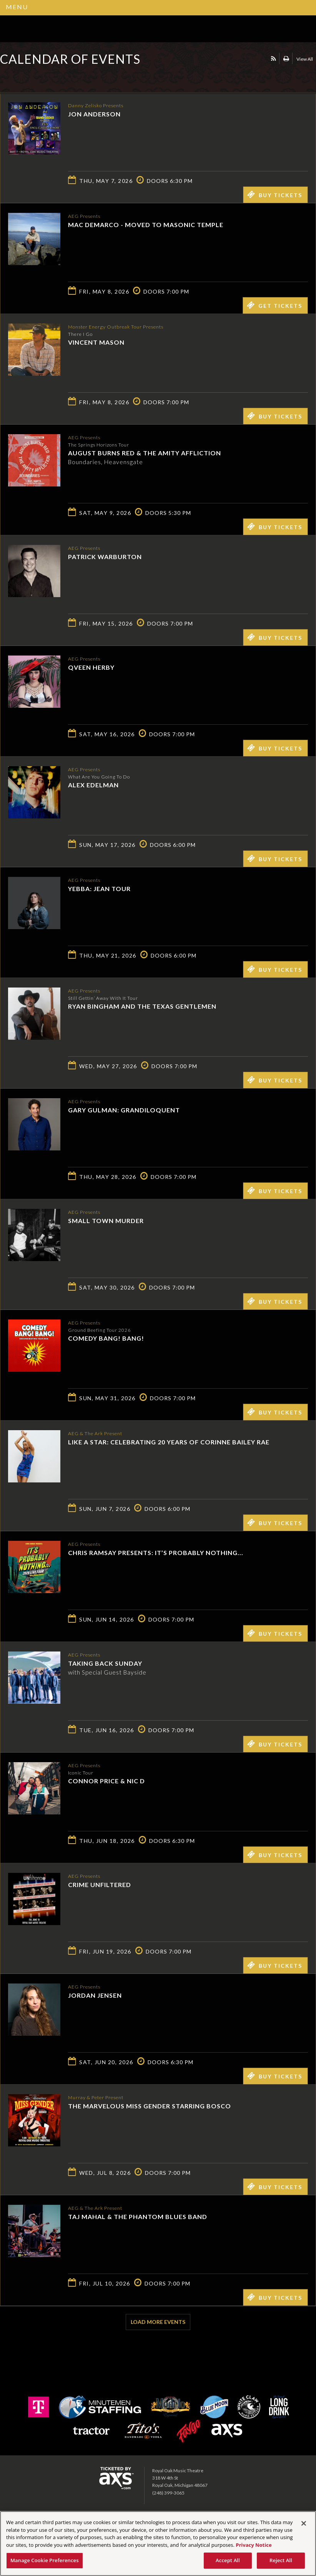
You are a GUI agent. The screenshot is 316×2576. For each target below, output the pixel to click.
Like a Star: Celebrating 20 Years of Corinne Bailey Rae (168, 1441)
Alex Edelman (93, 784)
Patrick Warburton (105, 556)
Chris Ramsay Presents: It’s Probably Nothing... (155, 1552)
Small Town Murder (106, 1220)
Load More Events (158, 2322)
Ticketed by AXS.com (55, 78)
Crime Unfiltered (99, 1884)
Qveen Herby (91, 667)
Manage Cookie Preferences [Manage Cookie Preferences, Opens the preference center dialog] (44, 2560)
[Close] (303, 2523)
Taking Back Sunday (105, 1662)
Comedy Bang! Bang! (106, 1337)
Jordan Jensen (95, 1994)
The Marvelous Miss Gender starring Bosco (149, 2105)
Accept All (228, 2560)
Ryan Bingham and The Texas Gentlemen (142, 1005)
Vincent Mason (96, 341)
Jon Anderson (94, 113)
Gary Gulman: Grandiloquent (124, 1109)
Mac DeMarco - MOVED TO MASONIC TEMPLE (145, 224)
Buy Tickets (274, 194)
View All (304, 59)
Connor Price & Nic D (106, 1780)
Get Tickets (274, 305)
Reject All (280, 2560)
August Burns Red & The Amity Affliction (144, 452)
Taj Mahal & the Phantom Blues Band (137, 2216)
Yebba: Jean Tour (99, 888)
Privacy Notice (253, 2544)
